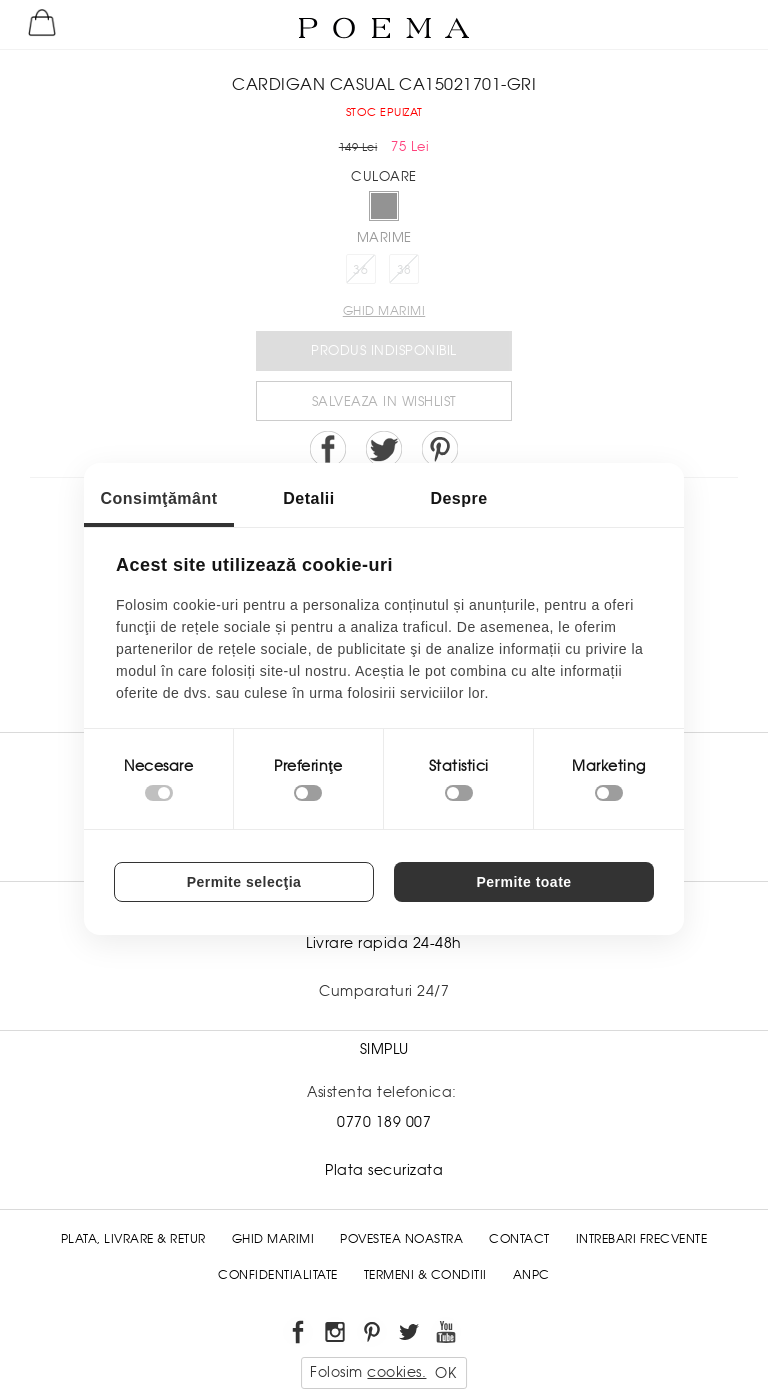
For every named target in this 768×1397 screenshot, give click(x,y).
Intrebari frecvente (642, 1239)
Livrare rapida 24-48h (384, 943)
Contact (519, 1239)
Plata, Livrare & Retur (133, 1239)
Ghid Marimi (273, 1239)
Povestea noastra (401, 1239)
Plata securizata (384, 1170)
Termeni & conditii (425, 1275)
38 (404, 270)
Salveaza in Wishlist (384, 401)
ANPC (531, 1275)
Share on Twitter (384, 449)
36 (360, 270)
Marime (384, 237)
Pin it (440, 449)
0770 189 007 (384, 1122)
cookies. (396, 1372)
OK (445, 1373)
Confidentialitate (278, 1275)
